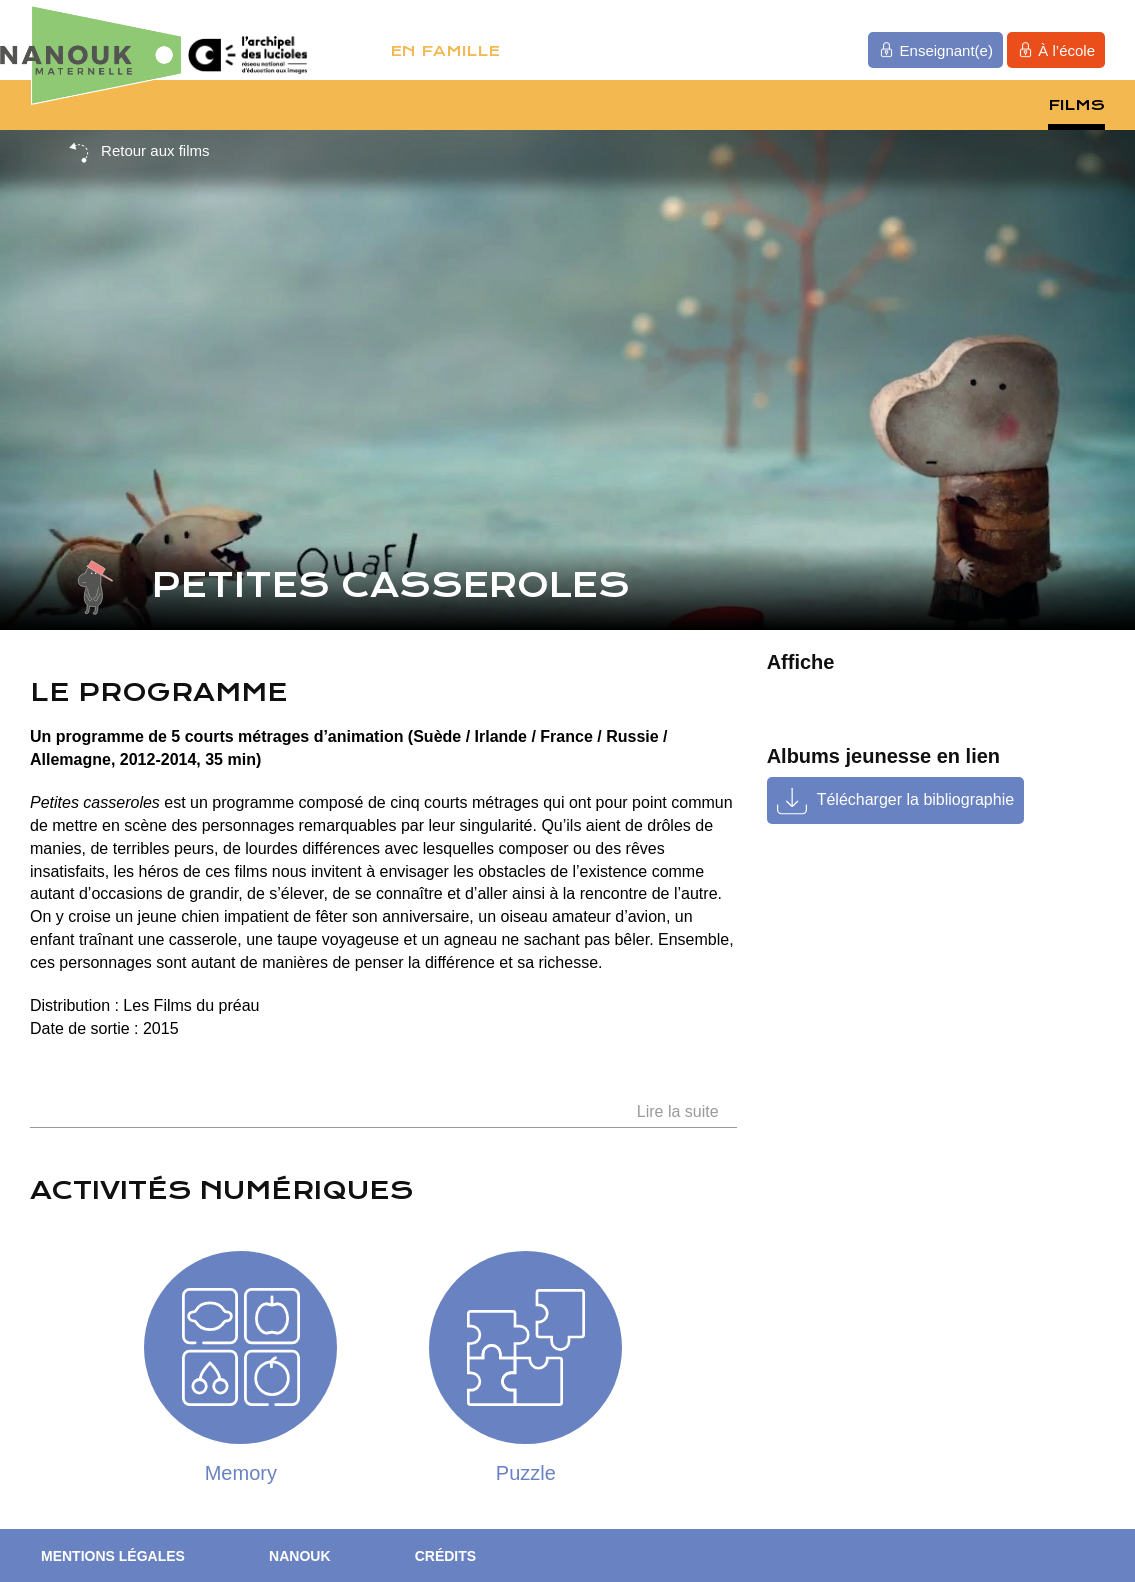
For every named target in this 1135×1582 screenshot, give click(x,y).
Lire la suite (678, 1111)
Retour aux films (138, 152)
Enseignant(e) (935, 50)
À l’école (1056, 50)
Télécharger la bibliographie (915, 799)
